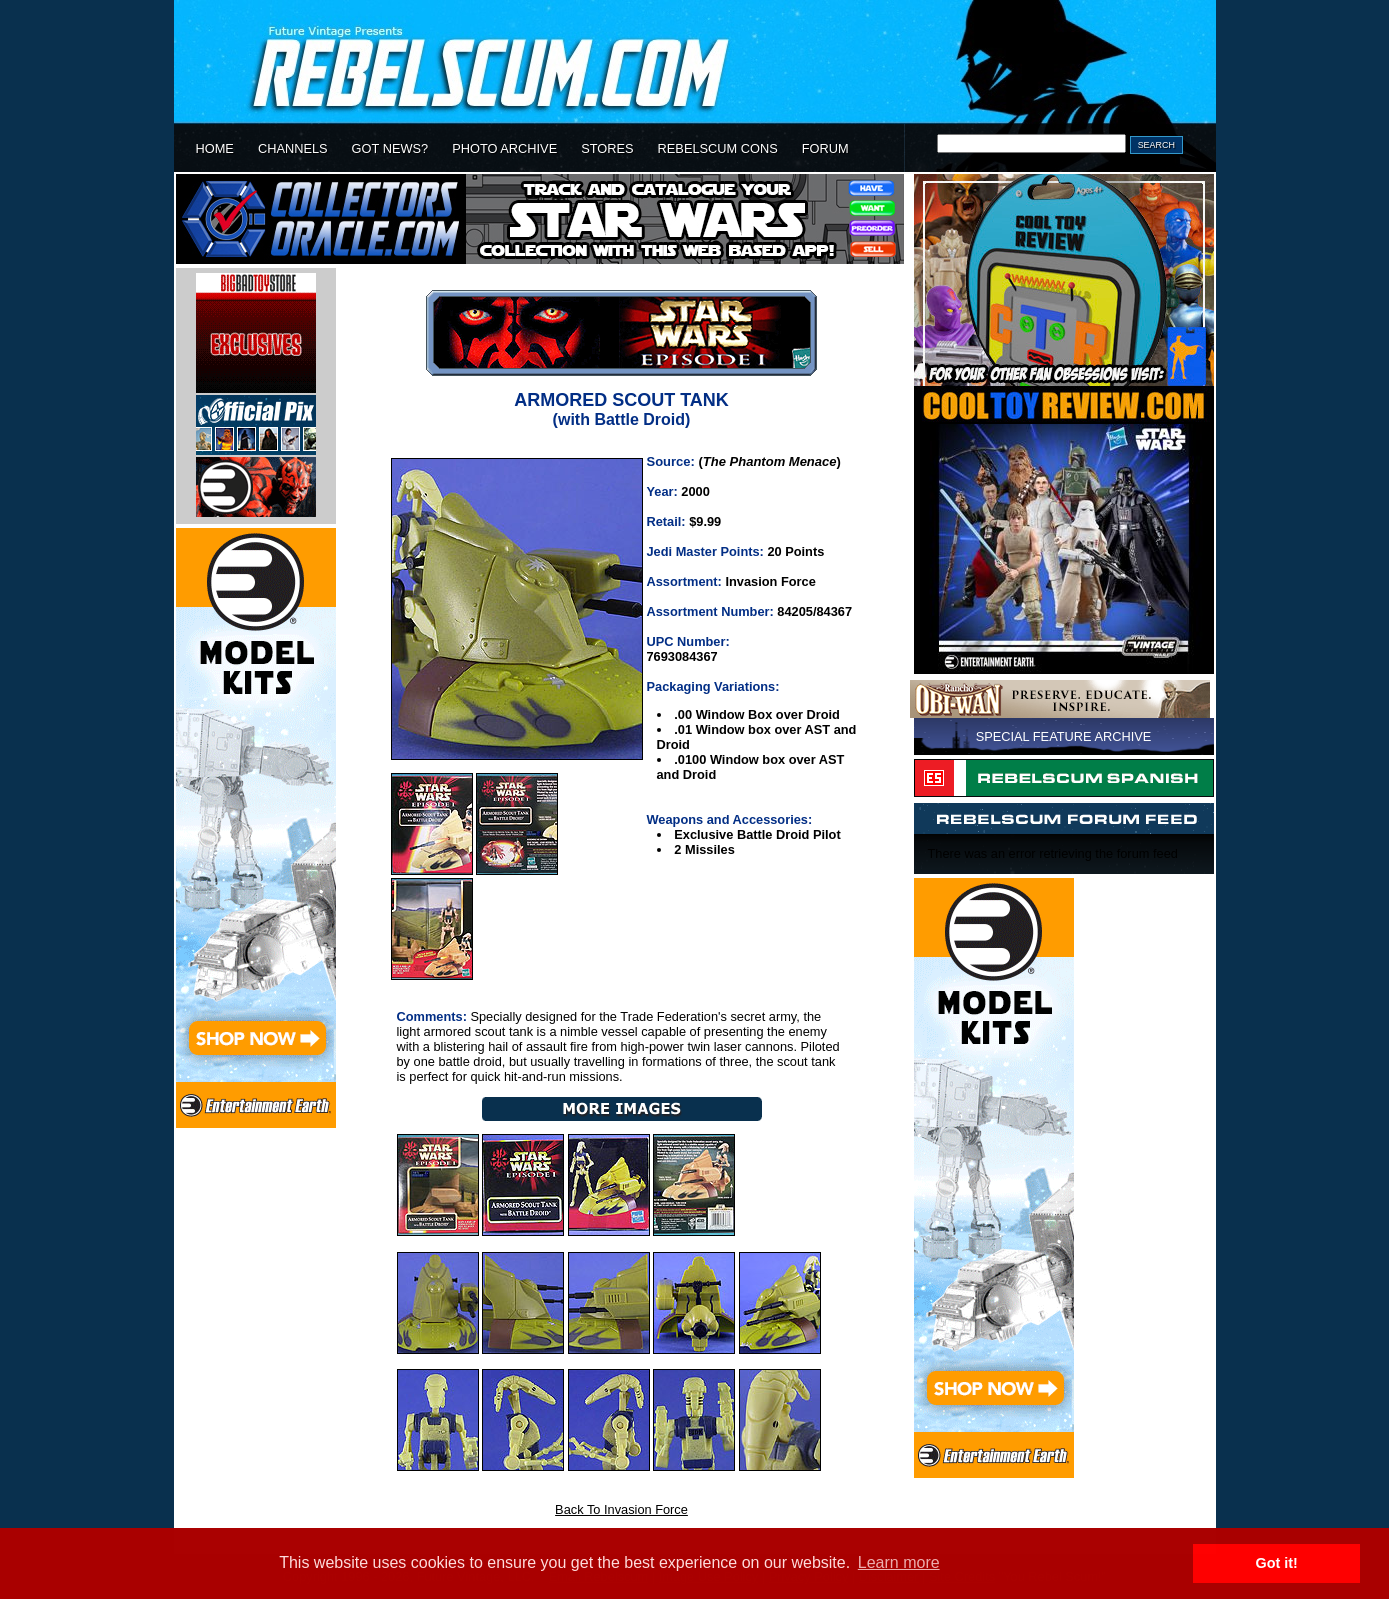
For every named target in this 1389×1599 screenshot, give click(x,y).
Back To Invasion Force (621, 1509)
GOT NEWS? (390, 148)
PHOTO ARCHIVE (504, 148)
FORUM (825, 148)
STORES (607, 148)
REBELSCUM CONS (718, 148)
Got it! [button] (1277, 1563)
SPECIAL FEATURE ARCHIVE (1064, 736)
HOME (215, 148)
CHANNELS (293, 148)
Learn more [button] (899, 1562)
